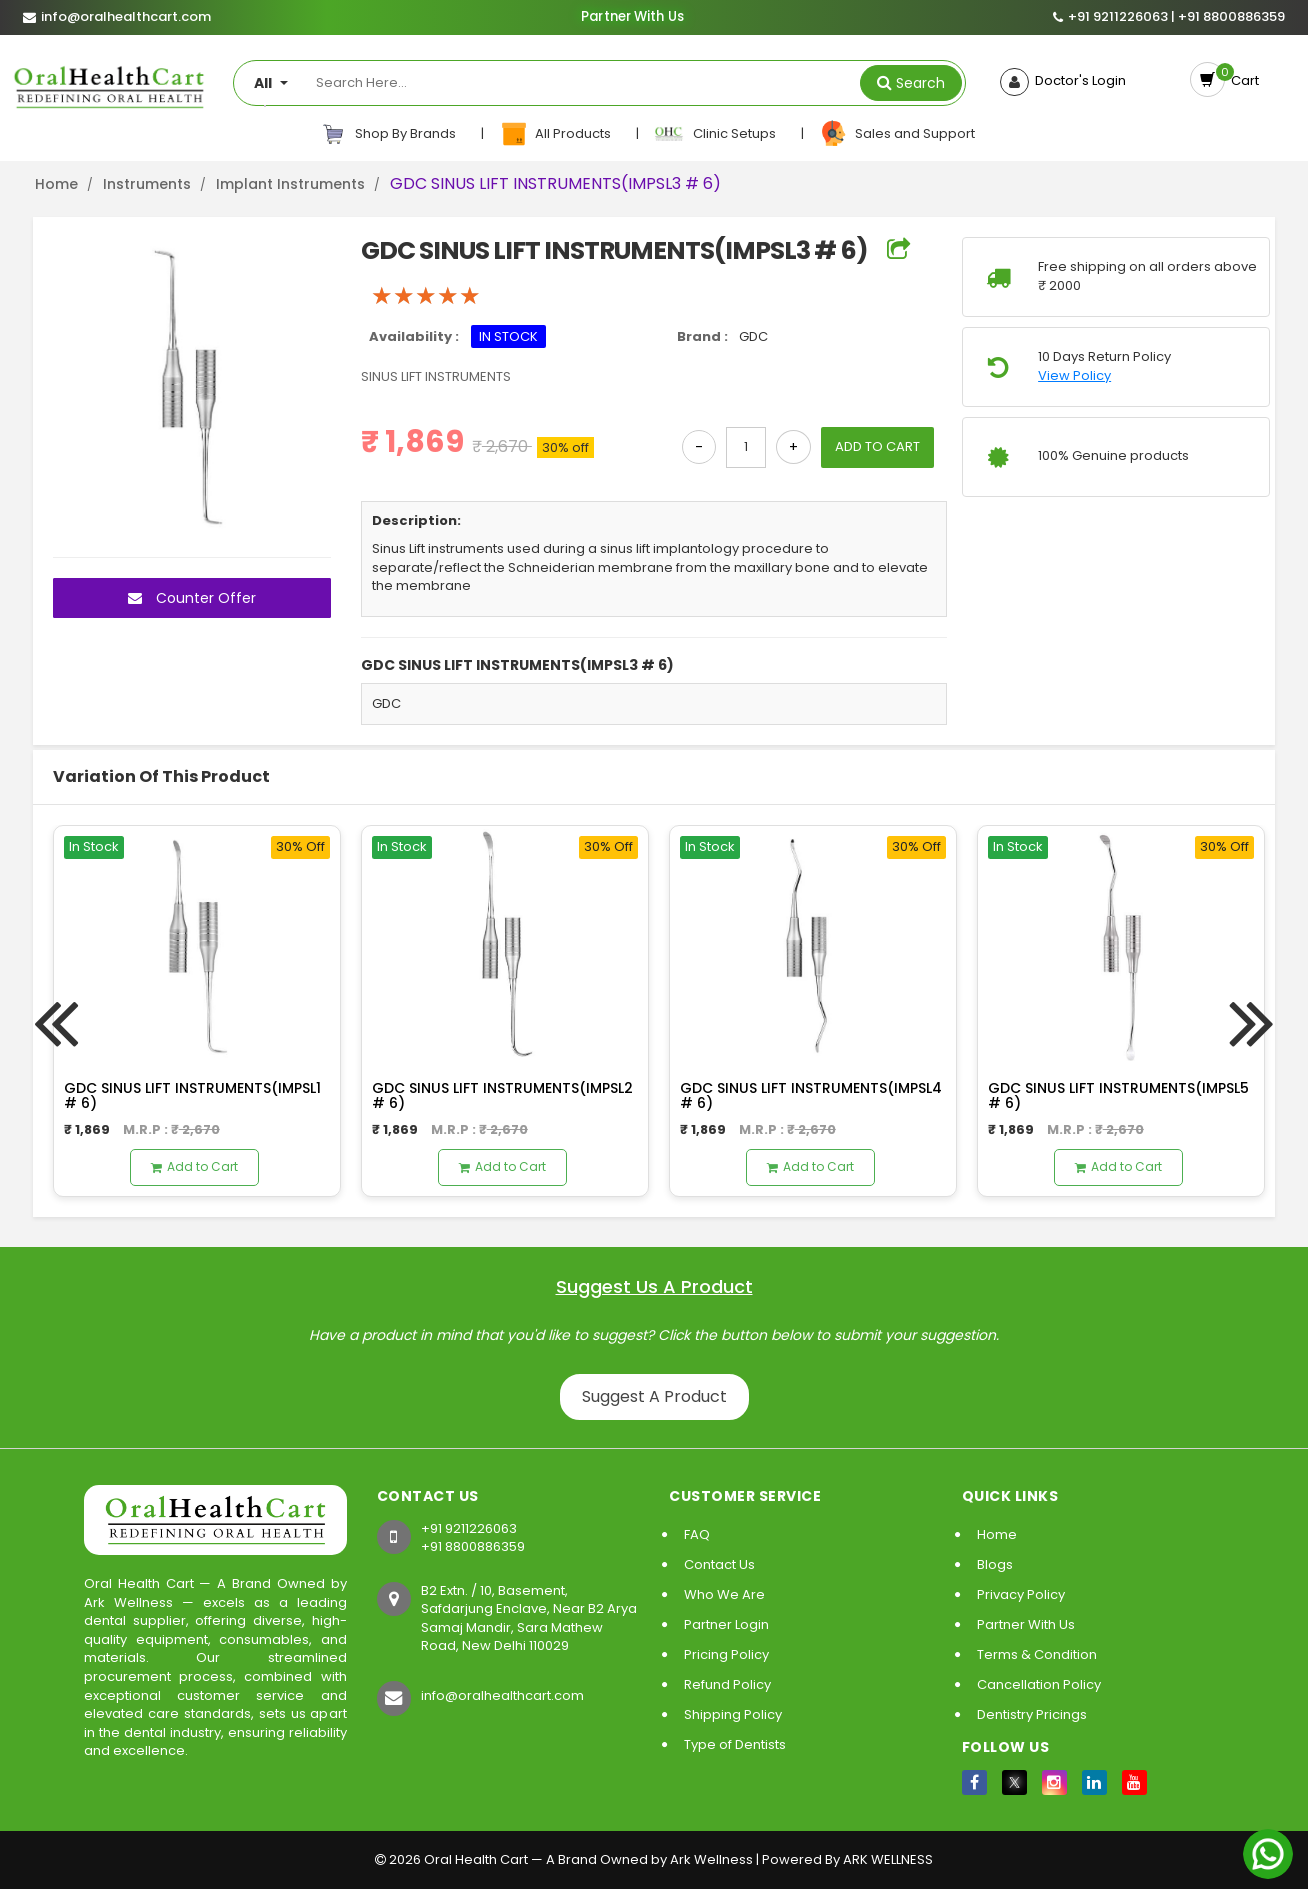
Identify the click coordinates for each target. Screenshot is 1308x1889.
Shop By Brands (389, 134)
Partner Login (726, 1624)
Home (56, 184)
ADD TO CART (877, 446)
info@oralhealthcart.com (502, 1695)
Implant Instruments (290, 184)
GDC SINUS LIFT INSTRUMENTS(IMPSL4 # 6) (811, 1095)
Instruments (147, 184)
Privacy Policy (1021, 1594)
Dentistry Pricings (1032, 1714)
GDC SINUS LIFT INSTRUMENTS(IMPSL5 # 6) (1118, 1095)
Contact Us (719, 1564)
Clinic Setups (716, 134)
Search (920, 83)
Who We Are (724, 1594)
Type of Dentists (735, 1744)
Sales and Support (897, 134)
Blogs (995, 1564)
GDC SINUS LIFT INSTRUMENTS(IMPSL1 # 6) (192, 1095)
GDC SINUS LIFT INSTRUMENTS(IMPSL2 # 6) (502, 1095)
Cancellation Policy (1039, 1684)
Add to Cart (194, 1166)
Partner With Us (632, 17)
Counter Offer (192, 598)
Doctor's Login (1077, 81)
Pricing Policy (726, 1654)
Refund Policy (727, 1684)
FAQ (697, 1534)
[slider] (426, 296)
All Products (556, 134)
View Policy (1074, 376)
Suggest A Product (654, 1396)
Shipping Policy (733, 1714)
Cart (1242, 80)
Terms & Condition (1037, 1654)
